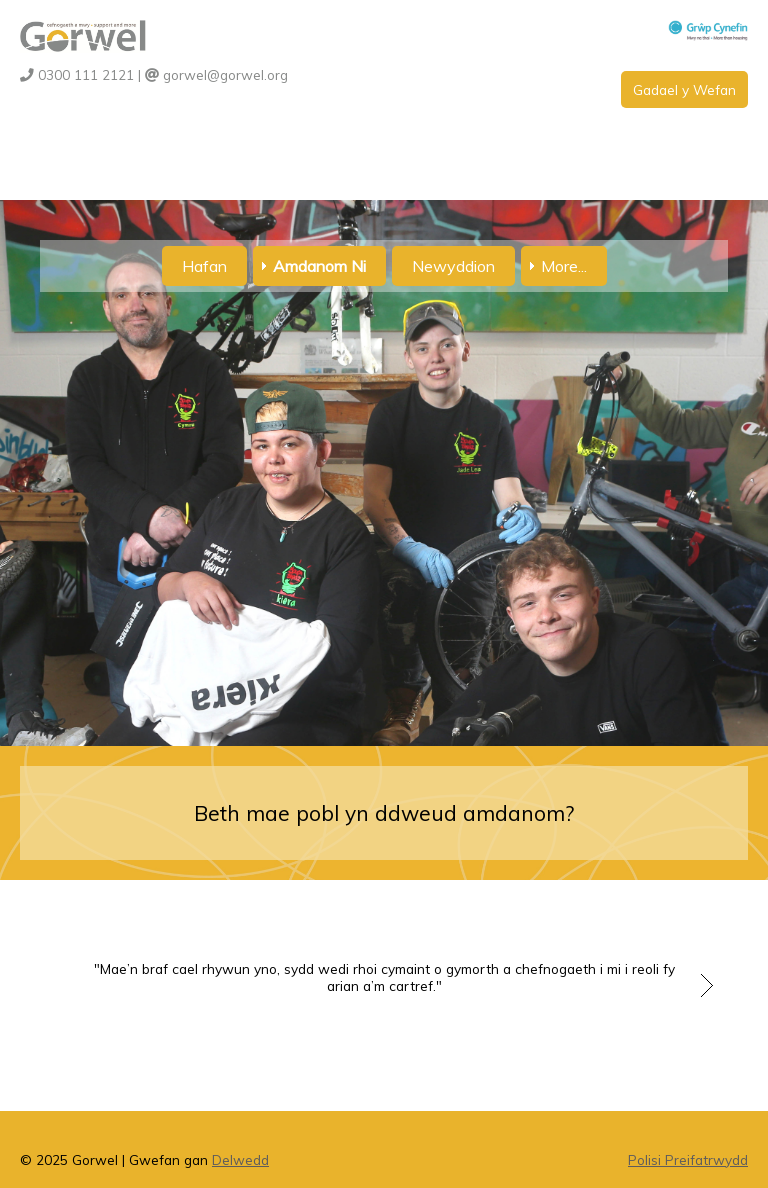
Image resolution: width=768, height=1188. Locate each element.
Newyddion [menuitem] (453, 266)
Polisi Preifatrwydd (688, 1159)
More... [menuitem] (564, 266)
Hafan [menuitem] (204, 266)
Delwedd (240, 1159)
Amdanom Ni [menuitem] (319, 266)
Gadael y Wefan (684, 89)
